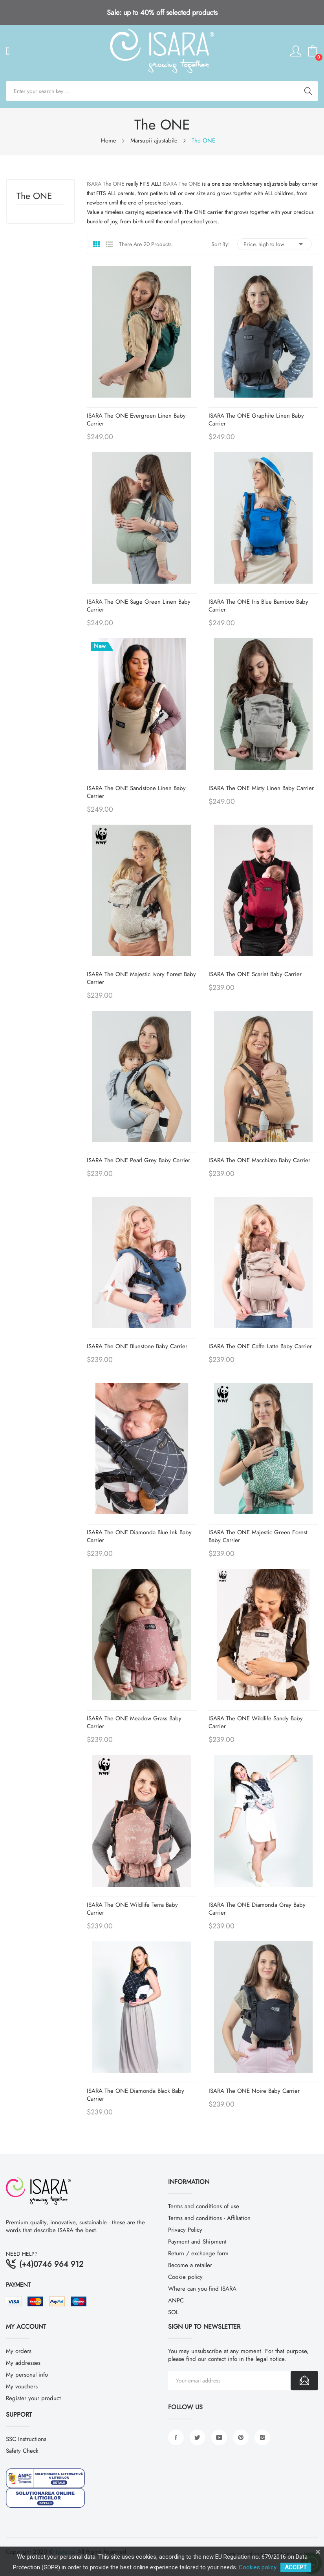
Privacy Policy (185, 2230)
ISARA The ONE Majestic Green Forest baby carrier (258, 1536)
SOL (173, 2312)
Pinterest (241, 2437)
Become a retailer (190, 2265)
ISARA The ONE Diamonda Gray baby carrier (257, 1909)
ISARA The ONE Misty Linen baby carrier (261, 788)
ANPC (176, 2300)
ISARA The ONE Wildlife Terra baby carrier (132, 1909)
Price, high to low (274, 244)
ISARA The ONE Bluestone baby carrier (137, 1346)
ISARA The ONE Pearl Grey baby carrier (138, 1160)
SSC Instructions (26, 2439)
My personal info (27, 2375)
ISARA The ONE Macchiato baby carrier (259, 1160)
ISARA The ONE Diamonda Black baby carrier (135, 2095)
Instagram (262, 2437)
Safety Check (22, 2451)
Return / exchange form (198, 2253)
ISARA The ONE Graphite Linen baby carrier (256, 419)
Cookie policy (185, 2277)
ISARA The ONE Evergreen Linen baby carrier (136, 419)
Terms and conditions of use (203, 2206)
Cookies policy (257, 2567)
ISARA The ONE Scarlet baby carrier (255, 974)
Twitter (197, 2437)
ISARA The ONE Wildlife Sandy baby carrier (256, 1722)
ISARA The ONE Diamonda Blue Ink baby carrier (139, 1536)
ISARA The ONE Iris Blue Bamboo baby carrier (258, 605)
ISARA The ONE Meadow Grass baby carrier (134, 1722)
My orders (18, 2351)
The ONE (34, 197)
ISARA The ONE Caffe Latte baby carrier (260, 1346)
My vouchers (22, 2386)
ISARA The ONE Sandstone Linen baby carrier (136, 792)
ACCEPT (296, 2567)
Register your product (33, 2398)
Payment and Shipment (197, 2242)
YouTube (219, 2437)
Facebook (176, 2437)
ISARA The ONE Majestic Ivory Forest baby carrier (141, 978)
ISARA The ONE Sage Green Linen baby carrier (138, 605)
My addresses (23, 2363)
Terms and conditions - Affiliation (209, 2218)
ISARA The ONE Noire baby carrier (254, 2091)
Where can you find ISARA (202, 2289)
